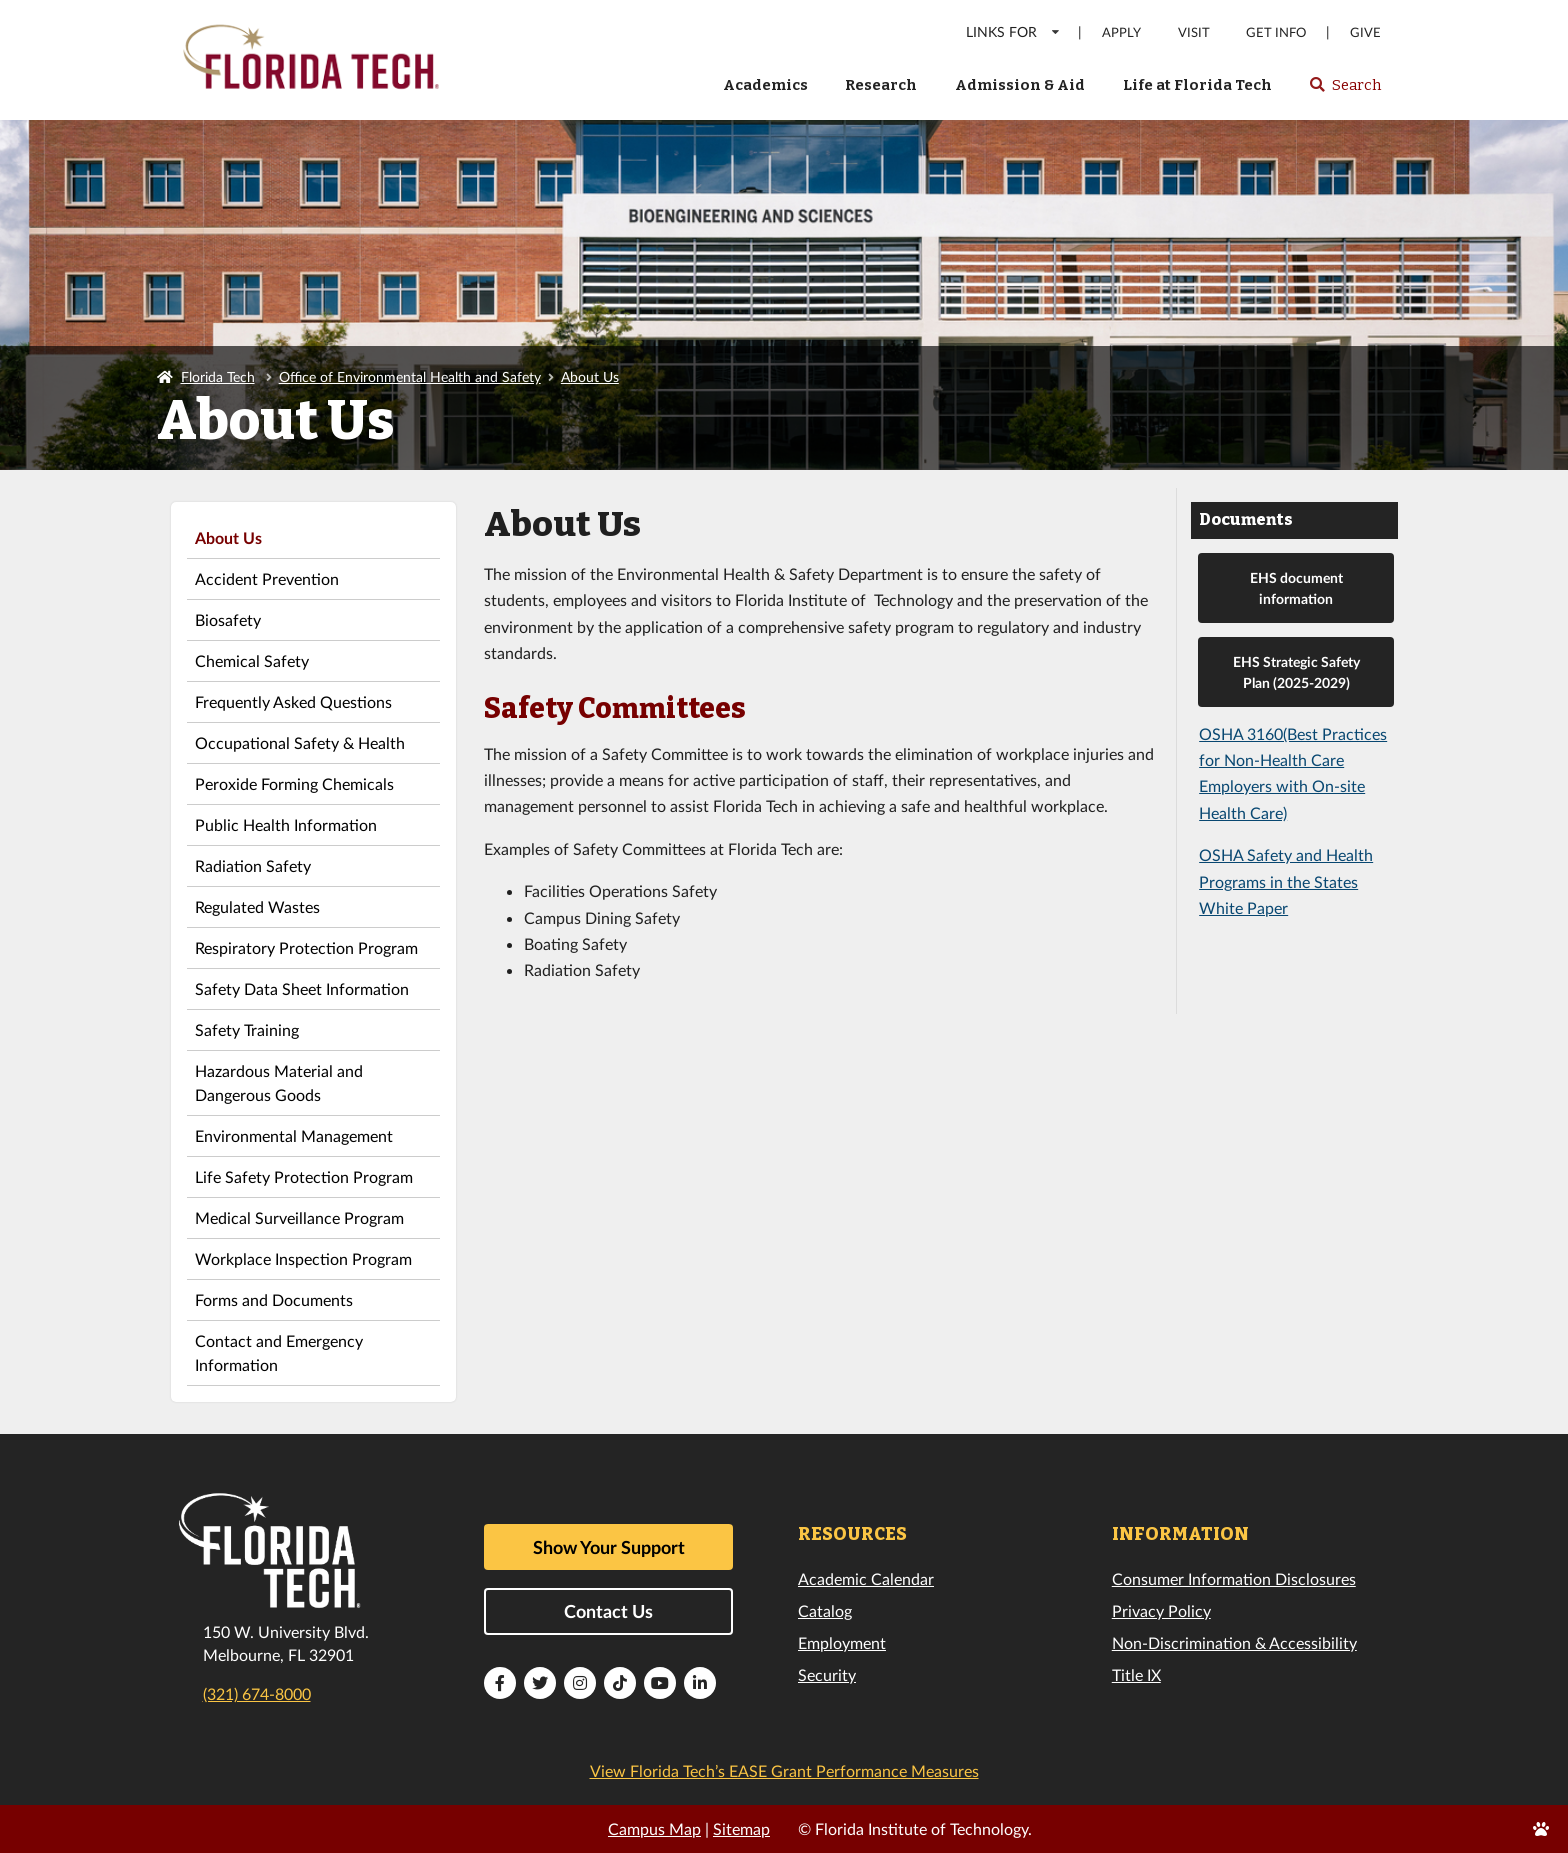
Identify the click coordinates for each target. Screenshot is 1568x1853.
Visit (1194, 32)
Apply (1121, 32)
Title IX (1136, 1674)
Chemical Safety (252, 660)
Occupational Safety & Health (300, 742)
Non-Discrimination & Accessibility (1234, 1642)
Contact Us (608, 1611)
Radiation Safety (253, 865)
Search (1344, 91)
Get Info (1276, 32)
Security (827, 1674)
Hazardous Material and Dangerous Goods (279, 1082)
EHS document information (1296, 588)
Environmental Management (294, 1135)
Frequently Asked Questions (293, 701)
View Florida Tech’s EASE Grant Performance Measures (784, 1770)
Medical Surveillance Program (299, 1217)
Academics (765, 85)
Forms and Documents (274, 1299)
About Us (590, 376)
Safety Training (247, 1029)
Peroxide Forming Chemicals (294, 783)
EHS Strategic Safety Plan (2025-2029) (1296, 672)
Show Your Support (609, 1547)
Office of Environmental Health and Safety (410, 376)
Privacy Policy (1161, 1610)
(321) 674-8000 (257, 1693)
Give (1365, 32)
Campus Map (654, 1828)
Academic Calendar (866, 1578)
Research (881, 85)
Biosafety (228, 619)
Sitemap (741, 1828)
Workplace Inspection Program (303, 1258)
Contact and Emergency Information (279, 1352)
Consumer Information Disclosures (1234, 1578)
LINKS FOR (1013, 31)
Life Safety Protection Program (304, 1176)
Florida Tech (218, 376)
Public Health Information (286, 824)
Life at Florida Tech (1197, 85)
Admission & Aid (1020, 85)
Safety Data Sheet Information (302, 988)
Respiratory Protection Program (306, 947)
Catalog (825, 1610)
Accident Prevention (267, 578)
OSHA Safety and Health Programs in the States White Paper (1286, 881)
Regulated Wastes (257, 906)
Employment (842, 1642)
